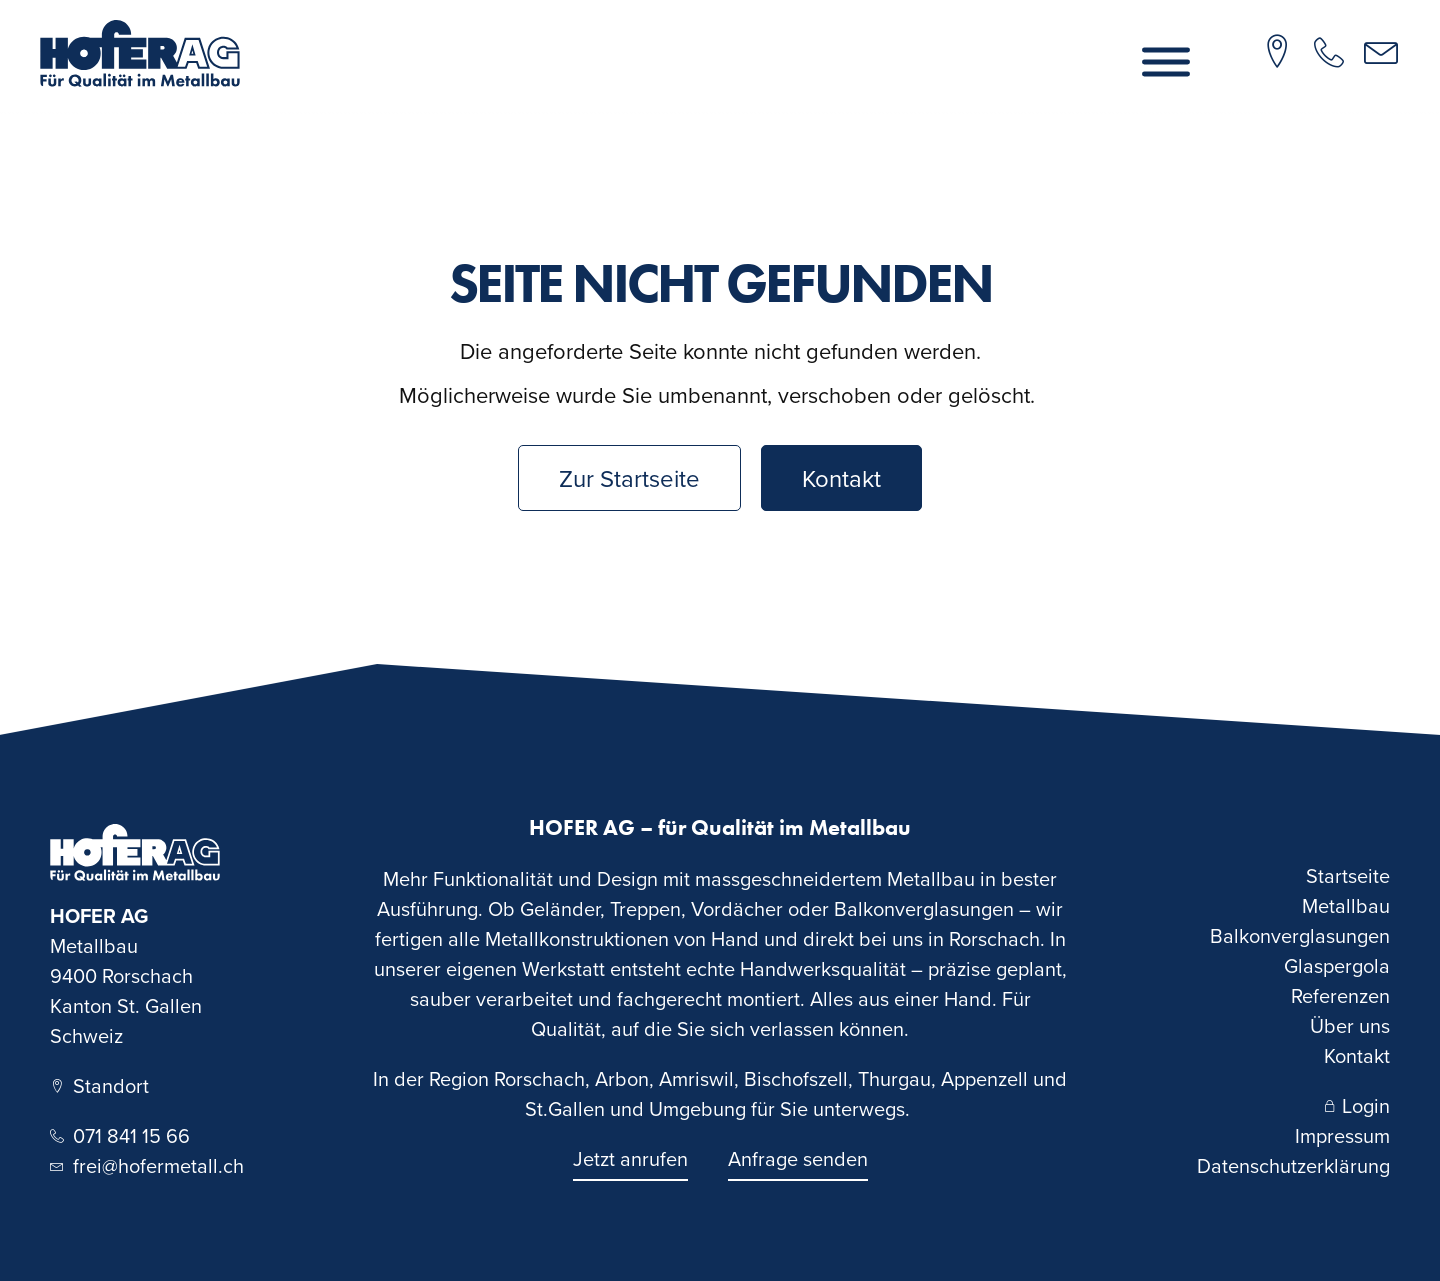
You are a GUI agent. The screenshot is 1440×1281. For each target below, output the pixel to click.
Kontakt (1357, 1055)
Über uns (1350, 1025)
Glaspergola (1337, 965)
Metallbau (1346, 905)
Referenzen (1340, 995)
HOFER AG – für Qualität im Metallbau (720, 827)
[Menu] (1166, 62)
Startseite (1348, 875)
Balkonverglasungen (1300, 935)
